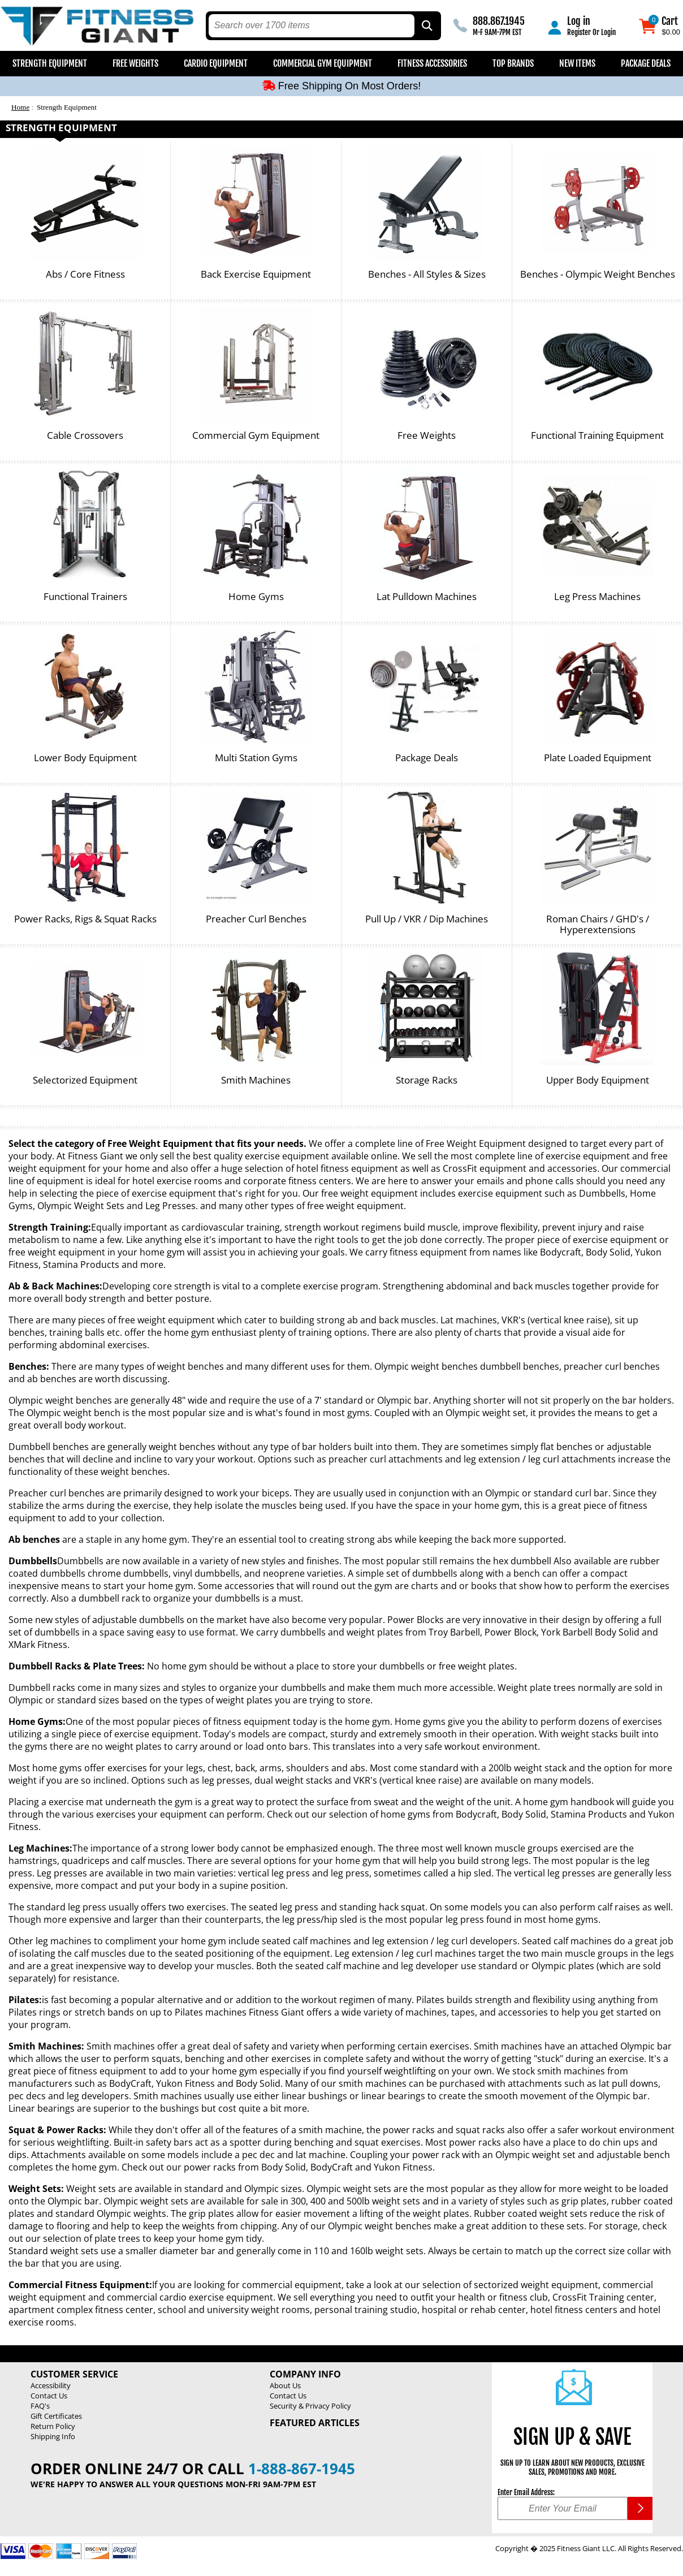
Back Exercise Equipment (256, 274)
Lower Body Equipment (85, 758)
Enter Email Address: (526, 2492)
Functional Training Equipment (597, 435)
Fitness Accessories (432, 63)
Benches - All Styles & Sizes (427, 274)
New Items (577, 63)
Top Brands (513, 63)
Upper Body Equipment (597, 1080)
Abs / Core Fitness (85, 274)
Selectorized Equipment (85, 1080)
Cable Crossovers (85, 435)
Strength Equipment (49, 63)
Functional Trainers (85, 597)
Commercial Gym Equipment (322, 63)
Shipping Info (53, 2436)
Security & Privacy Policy (310, 2406)
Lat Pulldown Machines (427, 597)
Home (20, 107)
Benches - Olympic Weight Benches (597, 274)
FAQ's (40, 2406)
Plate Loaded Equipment (597, 758)
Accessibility (51, 2385)
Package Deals (646, 63)
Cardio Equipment (216, 63)
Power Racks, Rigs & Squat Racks (85, 919)
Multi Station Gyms (256, 758)
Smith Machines (256, 1080)
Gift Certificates (56, 2416)
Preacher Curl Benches (256, 919)
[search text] (312, 25)
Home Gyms (256, 597)
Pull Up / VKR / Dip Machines (426, 919)
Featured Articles (315, 2423)
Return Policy (53, 2426)
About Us (285, 2385)
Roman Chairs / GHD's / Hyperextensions (597, 924)
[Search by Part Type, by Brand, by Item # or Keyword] (426, 25)
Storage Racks (426, 1080)
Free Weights (135, 63)
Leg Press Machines (597, 597)
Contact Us (49, 2396)
